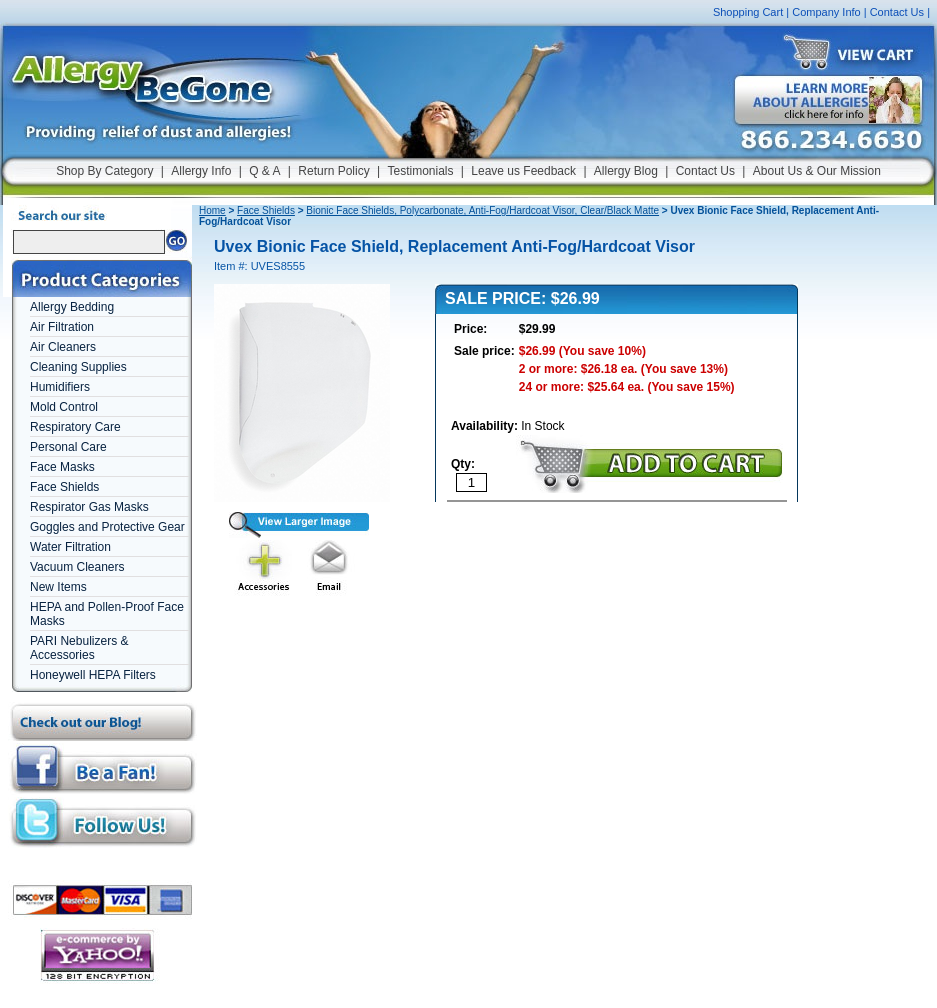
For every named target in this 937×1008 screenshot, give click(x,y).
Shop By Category (104, 171)
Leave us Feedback (523, 171)
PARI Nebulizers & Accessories (79, 648)
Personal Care (68, 447)
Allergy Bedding (72, 307)
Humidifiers (60, 387)
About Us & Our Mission (817, 171)
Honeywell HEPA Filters (93, 675)
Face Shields (64, 487)
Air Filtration (62, 327)
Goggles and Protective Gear (107, 527)
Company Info (826, 12)
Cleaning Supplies (78, 367)
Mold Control (64, 407)
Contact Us (897, 12)
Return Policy (333, 171)
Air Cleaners (63, 347)
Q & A (264, 171)
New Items (58, 587)
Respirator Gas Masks (89, 507)
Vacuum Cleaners (77, 567)
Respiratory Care (75, 427)
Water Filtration (70, 547)
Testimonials (420, 171)
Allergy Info (201, 171)
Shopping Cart (748, 12)
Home (212, 210)
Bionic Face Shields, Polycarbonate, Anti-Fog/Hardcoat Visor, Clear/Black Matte (482, 210)
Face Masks (62, 467)
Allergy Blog (626, 171)
